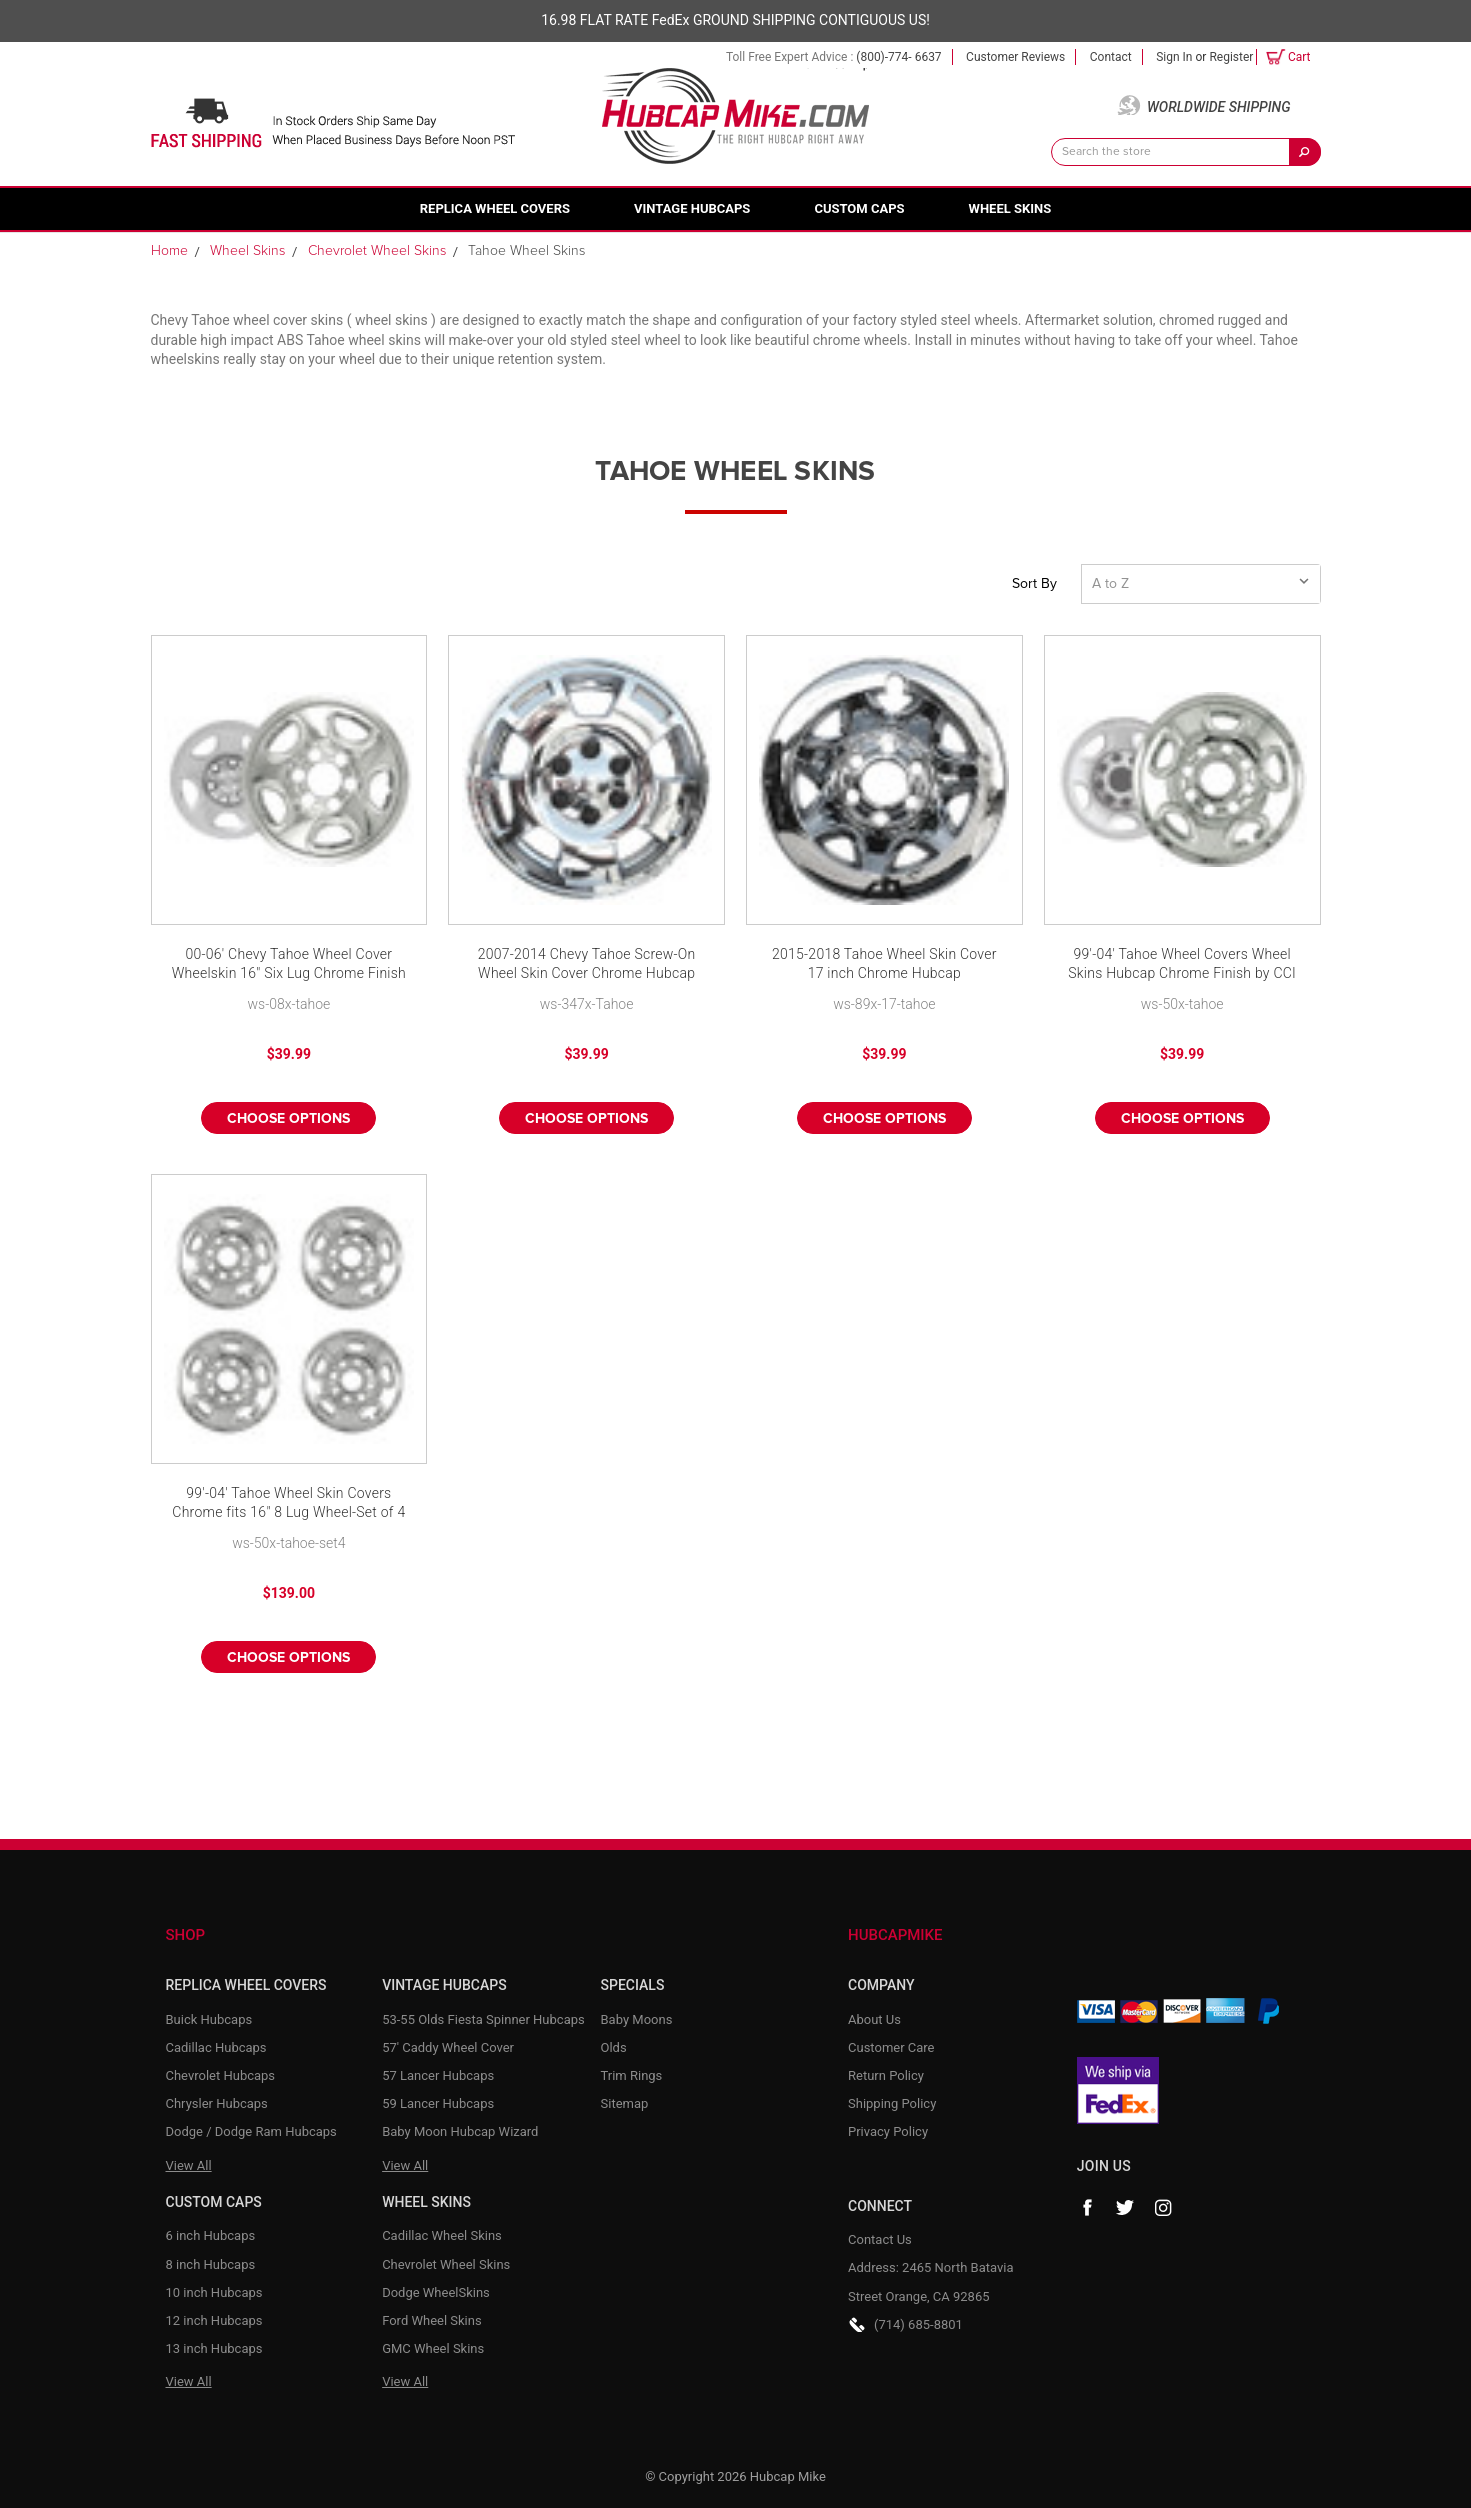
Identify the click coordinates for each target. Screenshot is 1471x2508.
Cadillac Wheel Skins (442, 2235)
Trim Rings (632, 2075)
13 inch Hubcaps (214, 2348)
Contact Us (880, 2239)
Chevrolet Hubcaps (221, 2075)
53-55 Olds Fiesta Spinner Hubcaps (483, 2019)
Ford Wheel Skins (432, 2320)
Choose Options (288, 1119)
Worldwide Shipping (1219, 107)
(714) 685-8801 (918, 2324)
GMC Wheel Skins (433, 2348)
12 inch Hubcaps (214, 2320)
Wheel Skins (1010, 208)
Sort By (1034, 584)
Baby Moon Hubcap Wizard (460, 2131)
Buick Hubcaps (209, 2019)
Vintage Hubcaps (692, 208)
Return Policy (886, 2075)
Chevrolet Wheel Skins (446, 2264)
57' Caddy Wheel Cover (448, 2047)
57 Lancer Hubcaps (438, 2075)
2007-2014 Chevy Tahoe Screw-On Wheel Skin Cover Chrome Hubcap (587, 964)
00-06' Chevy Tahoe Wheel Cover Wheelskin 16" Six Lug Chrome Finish (289, 964)
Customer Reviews (1015, 57)
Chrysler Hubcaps (217, 2103)
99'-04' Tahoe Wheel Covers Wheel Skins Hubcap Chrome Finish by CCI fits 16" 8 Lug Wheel (1182, 965)
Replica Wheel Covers (495, 208)
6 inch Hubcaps (211, 2235)
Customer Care (891, 2047)
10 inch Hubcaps (214, 2292)
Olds (614, 2047)
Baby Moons (637, 2019)
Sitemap (625, 2103)
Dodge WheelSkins (436, 2292)
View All (189, 2165)
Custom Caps (859, 208)
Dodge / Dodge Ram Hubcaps (251, 2131)
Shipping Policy (892, 2103)
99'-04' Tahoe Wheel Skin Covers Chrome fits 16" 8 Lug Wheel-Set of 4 (288, 1503)
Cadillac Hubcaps (216, 2047)
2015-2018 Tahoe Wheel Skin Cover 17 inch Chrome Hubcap (884, 964)
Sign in (1174, 57)
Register (1231, 57)
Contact (1111, 57)
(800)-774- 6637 (898, 57)
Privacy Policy (888, 2131)
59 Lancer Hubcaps (438, 2103)
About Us (874, 2019)
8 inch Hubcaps (211, 2264)
